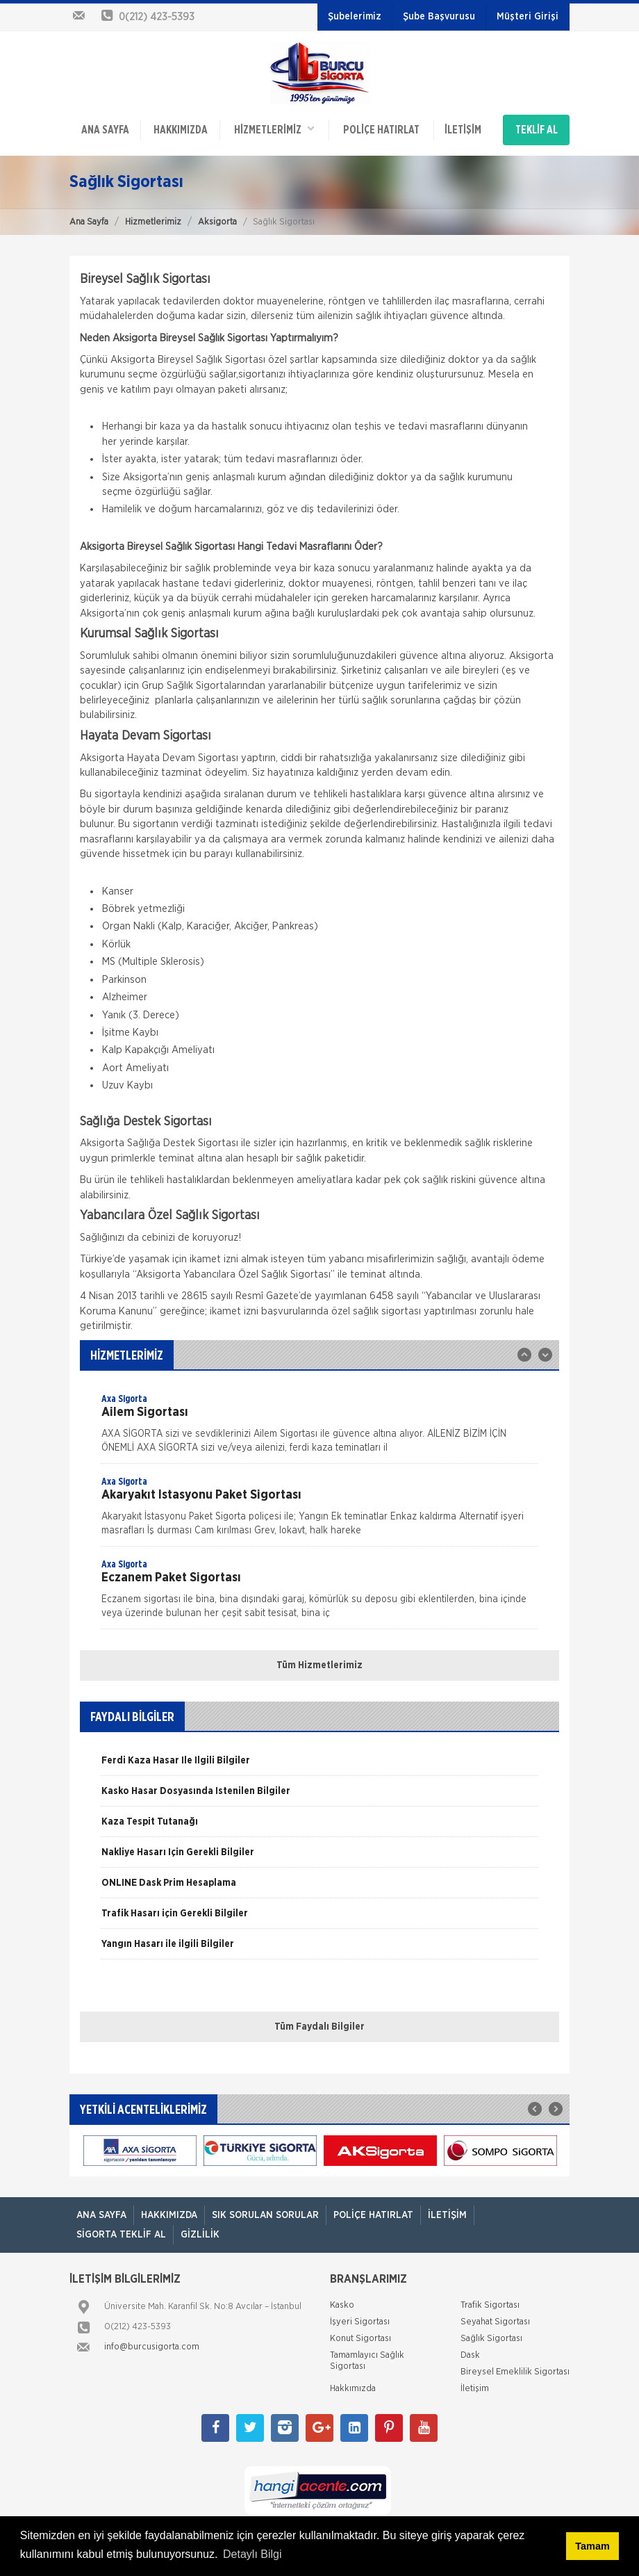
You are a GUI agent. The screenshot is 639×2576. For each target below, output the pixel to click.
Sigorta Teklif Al (121, 2235)
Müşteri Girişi (527, 17)
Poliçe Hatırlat (381, 130)
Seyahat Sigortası (495, 2321)
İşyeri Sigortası (360, 2321)
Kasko (342, 2305)
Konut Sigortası (360, 2338)
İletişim (463, 130)
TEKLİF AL (536, 130)
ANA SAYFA (105, 130)
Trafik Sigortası (490, 2305)
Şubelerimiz (354, 17)
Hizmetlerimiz (153, 222)
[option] (319, 1428)
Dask (470, 2355)
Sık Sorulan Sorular (265, 2215)
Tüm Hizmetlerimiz (319, 1665)
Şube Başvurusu (439, 17)
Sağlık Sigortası (491, 2338)
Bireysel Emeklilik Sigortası (515, 2372)
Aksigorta (217, 222)
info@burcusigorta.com (151, 2346)
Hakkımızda (180, 130)
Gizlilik (200, 2235)
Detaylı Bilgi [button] (252, 2554)
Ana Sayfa (88, 222)
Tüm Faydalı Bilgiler (319, 2027)
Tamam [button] (592, 2546)
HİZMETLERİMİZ (274, 129)
